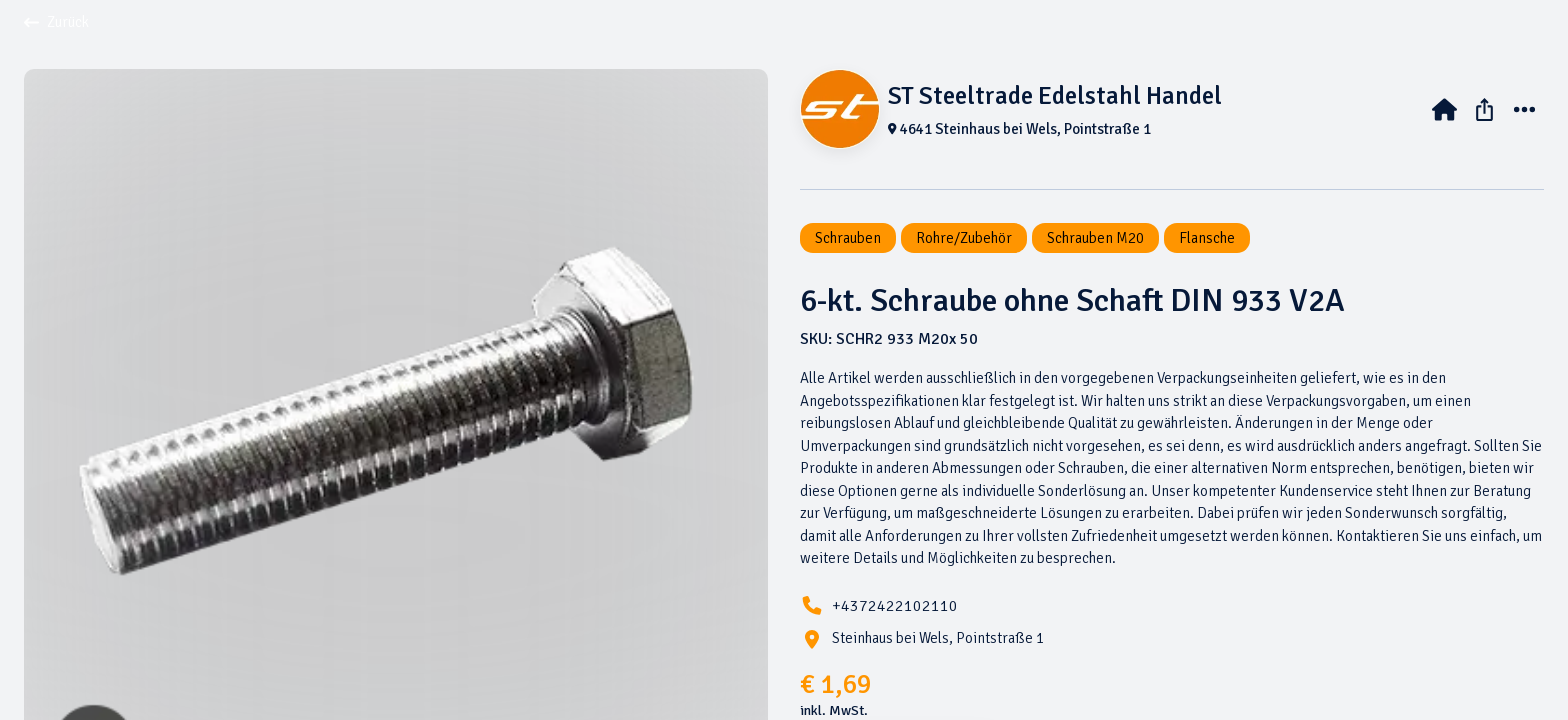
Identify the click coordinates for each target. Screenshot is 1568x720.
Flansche (1207, 238)
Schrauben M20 (1095, 238)
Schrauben (848, 238)
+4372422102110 (895, 606)
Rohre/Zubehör (964, 238)
